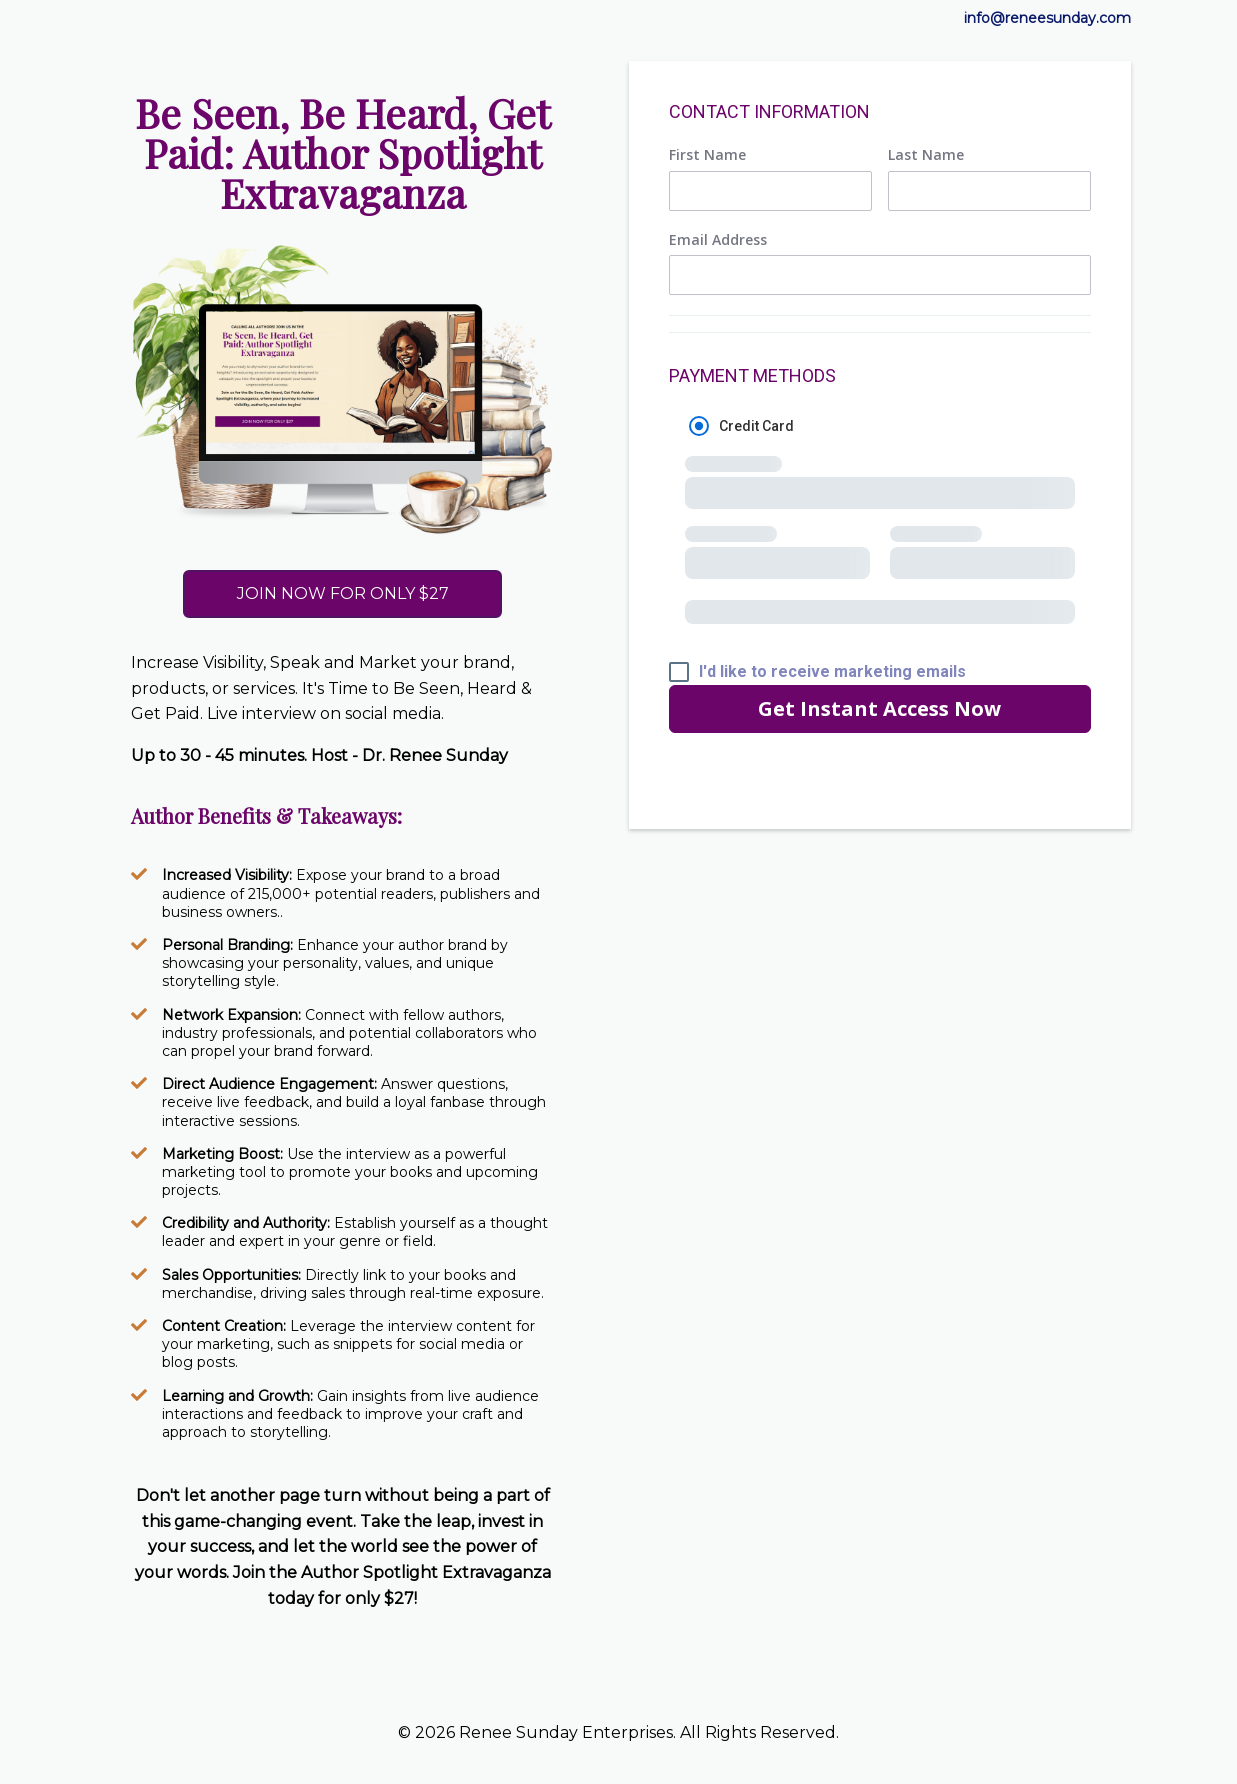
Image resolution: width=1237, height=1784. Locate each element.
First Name (707, 155)
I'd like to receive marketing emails (832, 672)
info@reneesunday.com (1047, 18)
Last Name (926, 155)
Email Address (718, 240)
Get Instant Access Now (879, 708)
